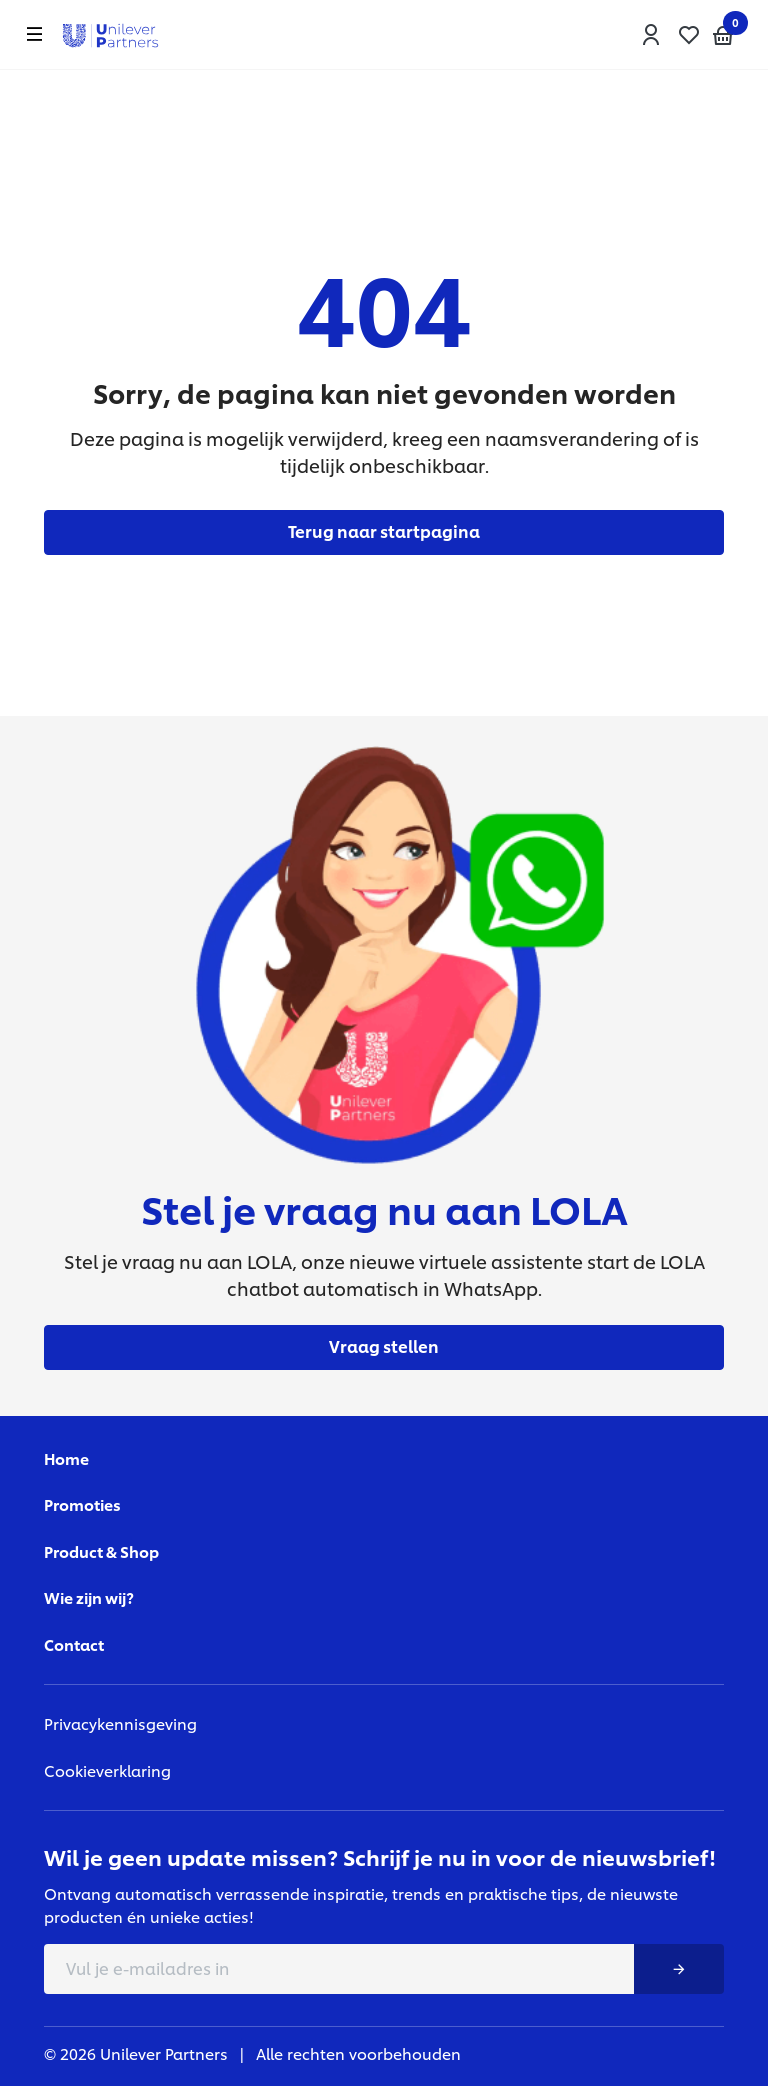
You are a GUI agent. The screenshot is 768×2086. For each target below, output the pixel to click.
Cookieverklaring (107, 1770)
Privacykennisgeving (120, 1723)
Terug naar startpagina (384, 530)
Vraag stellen (384, 1345)
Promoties (82, 1504)
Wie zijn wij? (89, 1597)
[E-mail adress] (339, 1969)
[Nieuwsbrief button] (679, 1969)
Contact (74, 1644)
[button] (651, 36)
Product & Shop (101, 1551)
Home (66, 1458)
